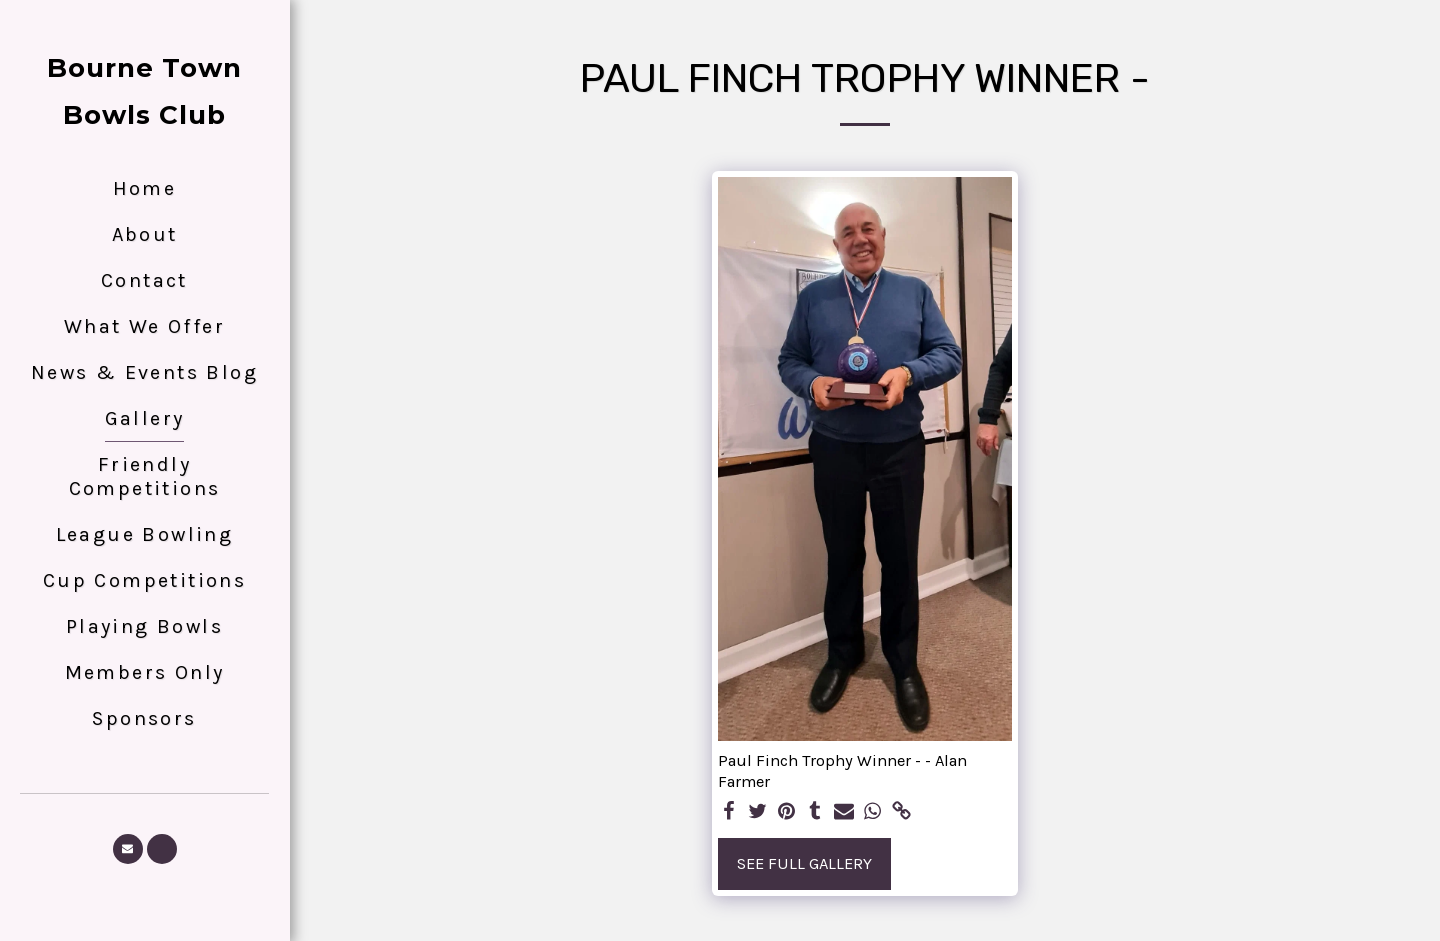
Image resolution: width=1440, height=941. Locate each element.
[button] (128, 849)
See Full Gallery (804, 863)
